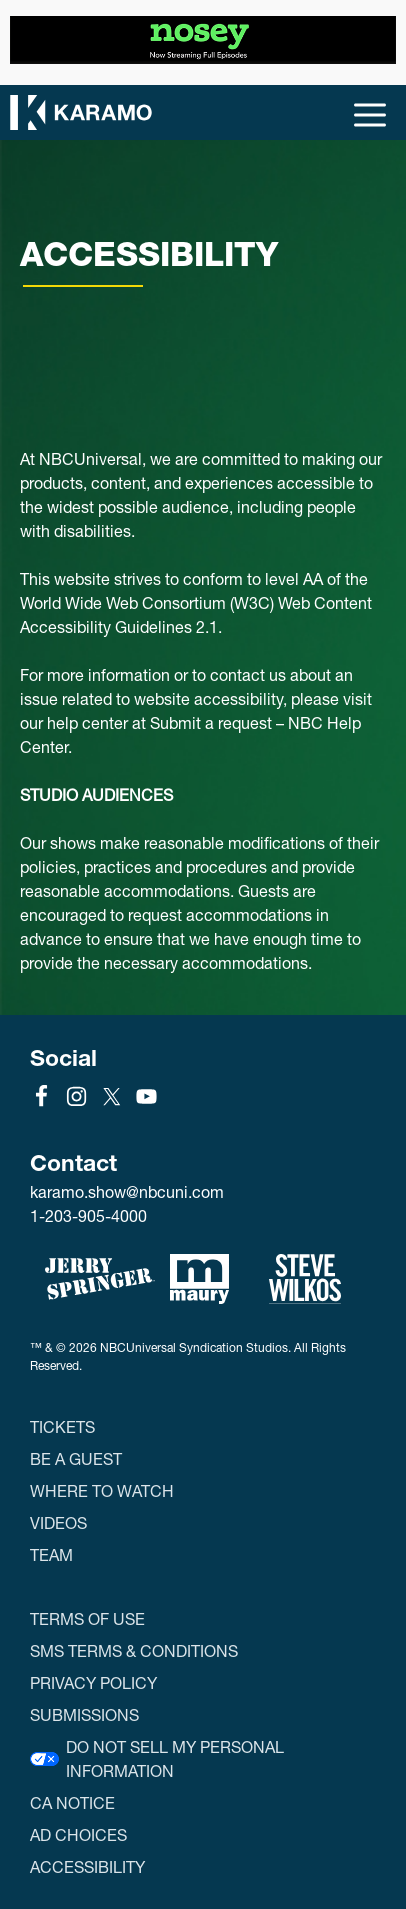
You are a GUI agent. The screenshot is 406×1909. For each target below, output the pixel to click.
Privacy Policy (93, 1682)
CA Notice (72, 1802)
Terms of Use (87, 1618)
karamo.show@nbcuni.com (127, 1192)
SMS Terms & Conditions (134, 1650)
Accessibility (87, 1866)
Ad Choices (78, 1834)
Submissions (84, 1714)
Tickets (62, 1426)
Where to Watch (102, 1490)
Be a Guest (76, 1458)
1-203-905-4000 (88, 1215)
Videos (58, 1522)
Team (51, 1554)
